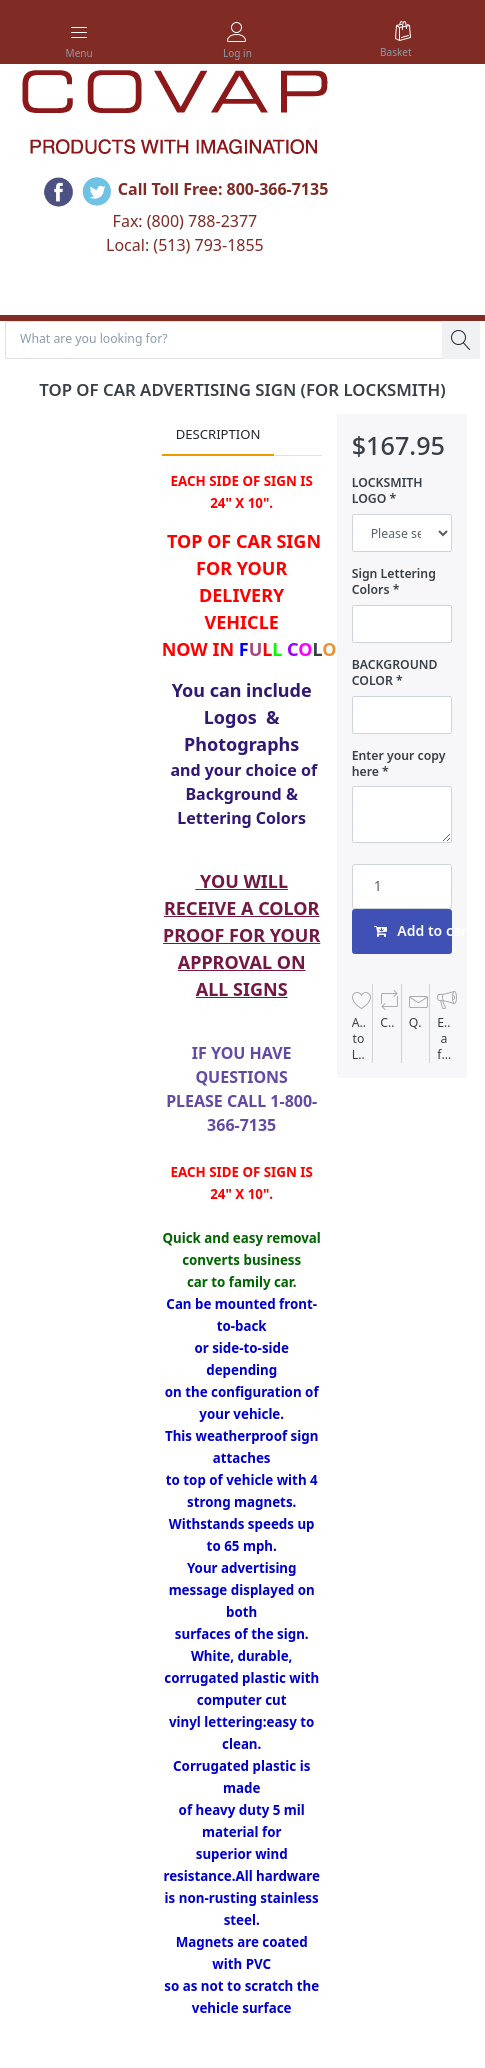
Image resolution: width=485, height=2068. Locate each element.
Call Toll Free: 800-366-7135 (223, 189)
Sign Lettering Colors (394, 582)
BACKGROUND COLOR (395, 673)
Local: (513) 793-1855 (185, 245)
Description (218, 434)
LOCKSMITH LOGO (387, 491)
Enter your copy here (399, 764)
